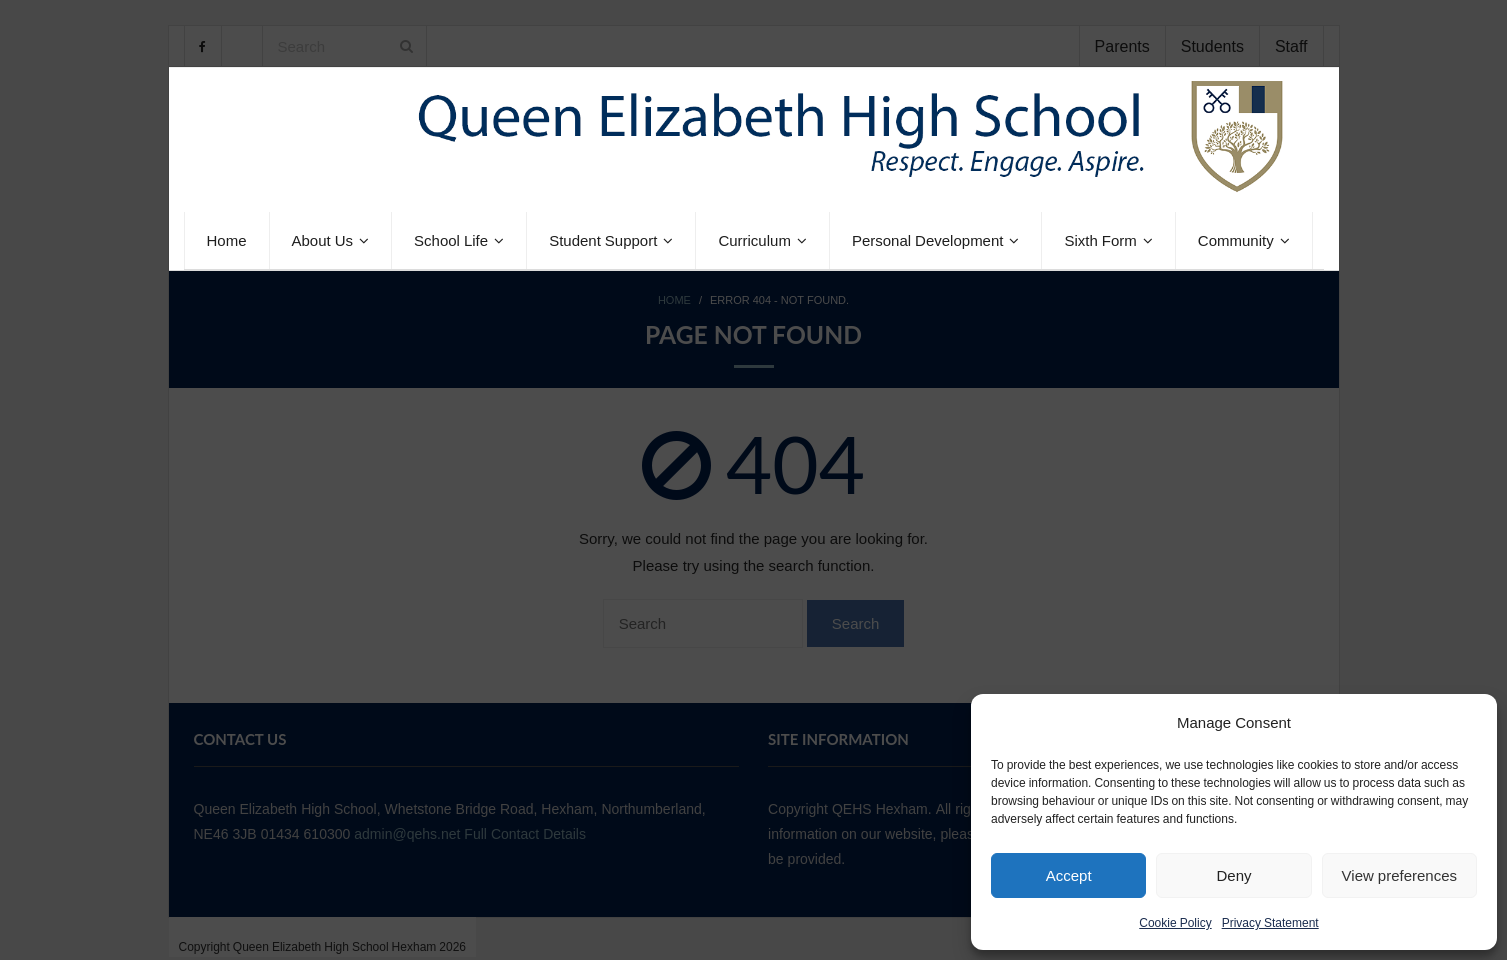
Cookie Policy (1175, 923)
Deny (1233, 875)
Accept (1069, 875)
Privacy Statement (1270, 923)
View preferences (1399, 875)
